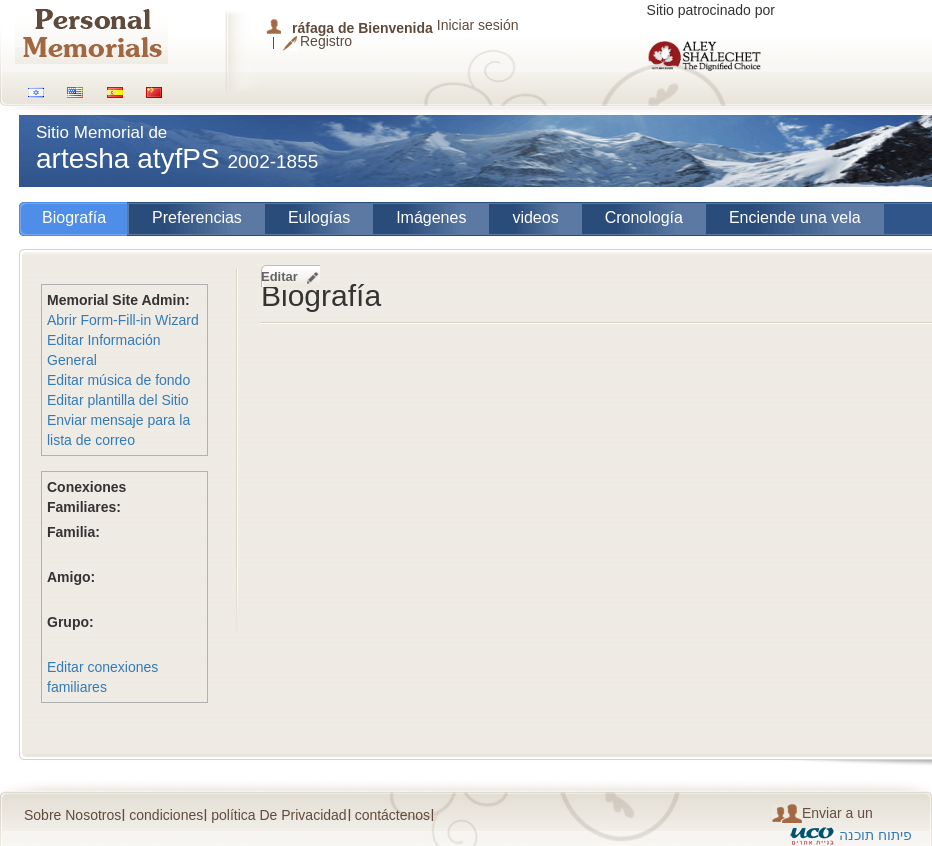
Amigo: (71, 577)
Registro (326, 42)
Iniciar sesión (478, 25)
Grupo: (70, 622)
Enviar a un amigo (822, 813)
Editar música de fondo (118, 380)
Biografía (74, 217)
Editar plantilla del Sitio (118, 400)
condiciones (166, 815)
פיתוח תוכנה (875, 835)
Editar (279, 276)
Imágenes (431, 217)
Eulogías (319, 217)
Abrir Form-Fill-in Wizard (123, 320)
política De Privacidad (278, 815)
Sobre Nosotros (72, 815)
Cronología (644, 217)
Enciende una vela (795, 217)
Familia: (73, 532)
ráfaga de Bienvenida (362, 28)
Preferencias (197, 217)
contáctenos (393, 815)
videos (535, 217)
